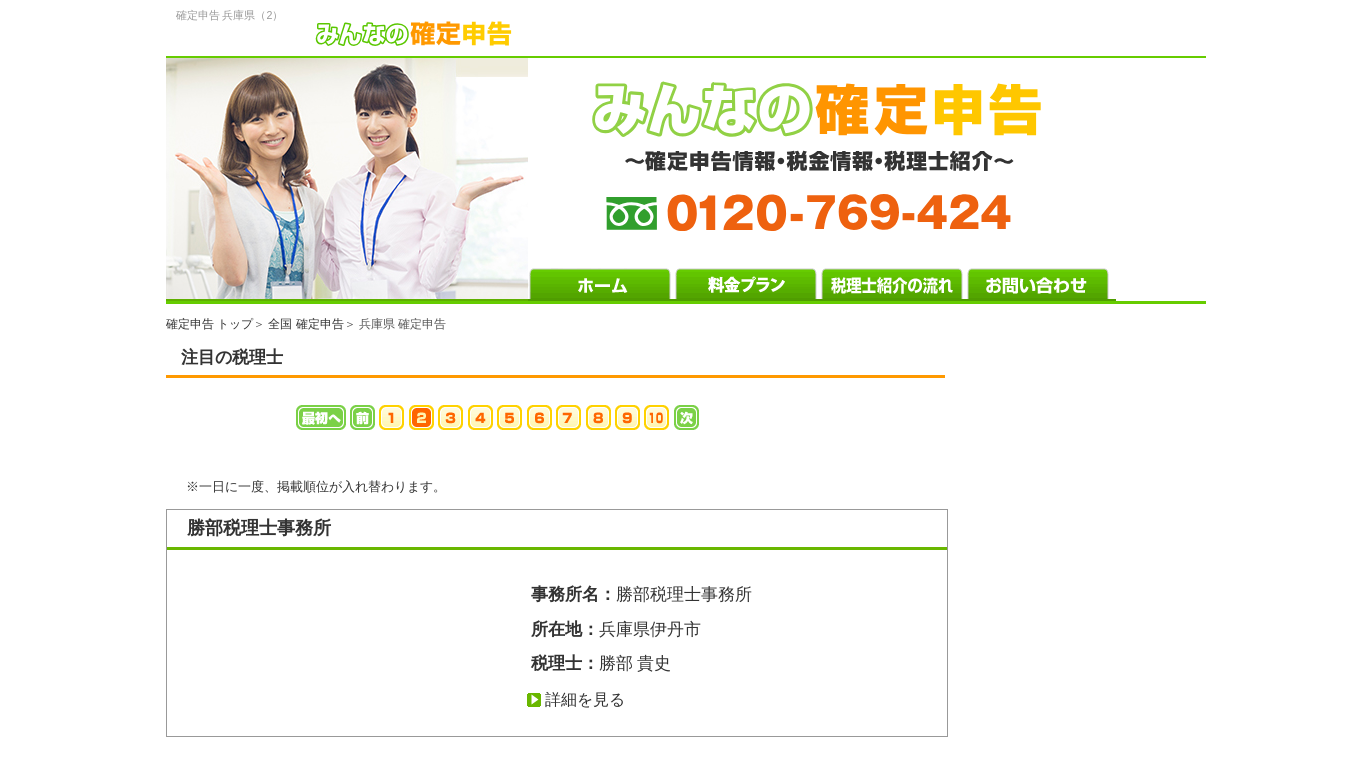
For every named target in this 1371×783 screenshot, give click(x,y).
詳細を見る (585, 699)
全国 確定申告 (305, 324)
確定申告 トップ (209, 324)
